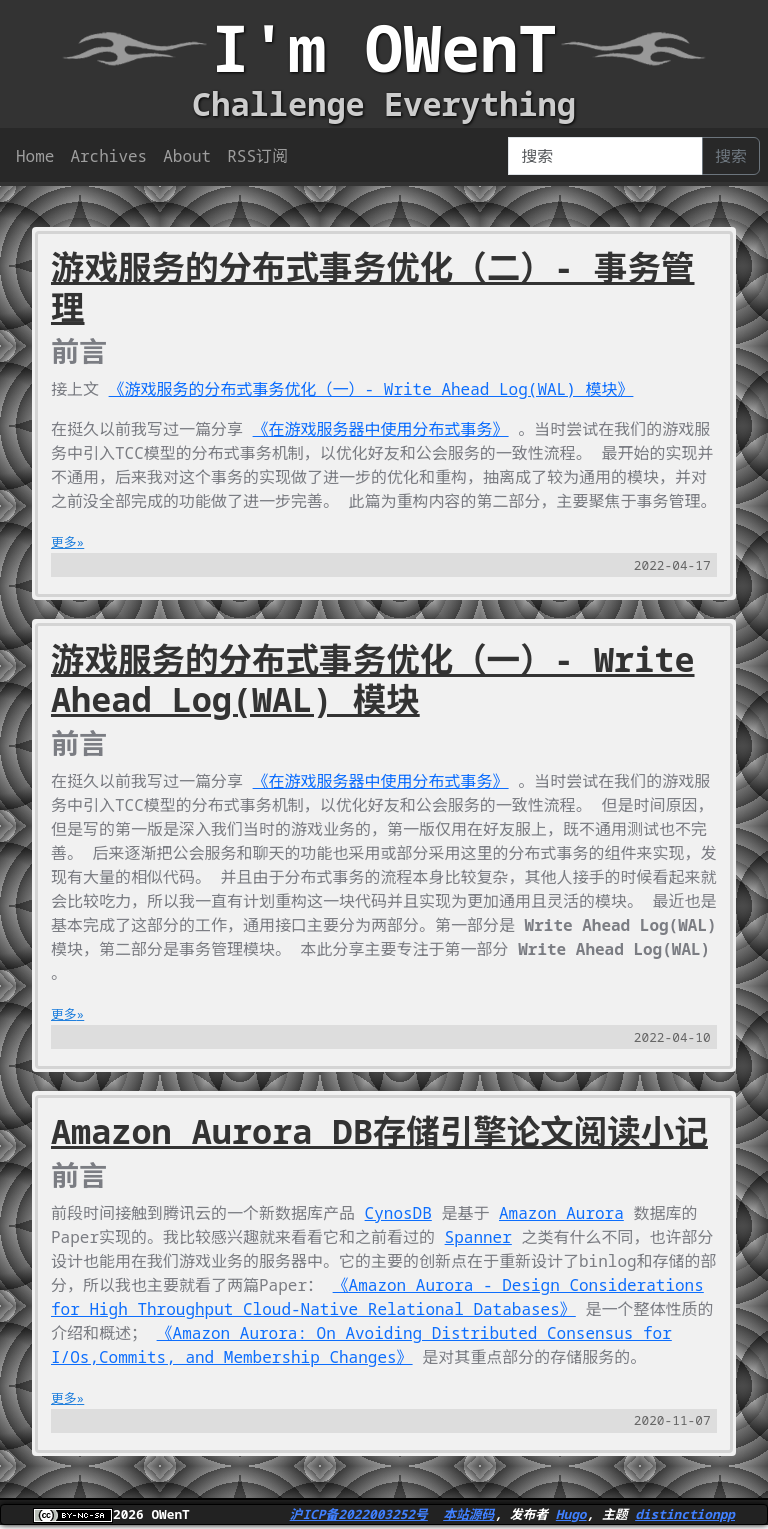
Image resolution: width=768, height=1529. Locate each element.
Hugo (571, 1514)
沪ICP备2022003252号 (359, 1514)
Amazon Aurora (561, 1213)
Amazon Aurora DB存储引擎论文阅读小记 (379, 1131)
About (187, 156)
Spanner (478, 1237)
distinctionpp (685, 1514)
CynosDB (398, 1213)
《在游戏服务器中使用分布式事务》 (381, 429)
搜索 (731, 156)
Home (35, 156)
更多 (64, 542)
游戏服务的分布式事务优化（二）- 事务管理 (373, 287)
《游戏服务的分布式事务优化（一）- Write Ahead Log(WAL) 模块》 (371, 389)
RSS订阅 (257, 156)
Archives (108, 156)
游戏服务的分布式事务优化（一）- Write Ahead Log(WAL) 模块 (373, 679)
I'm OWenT (384, 47)
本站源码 (468, 1514)
